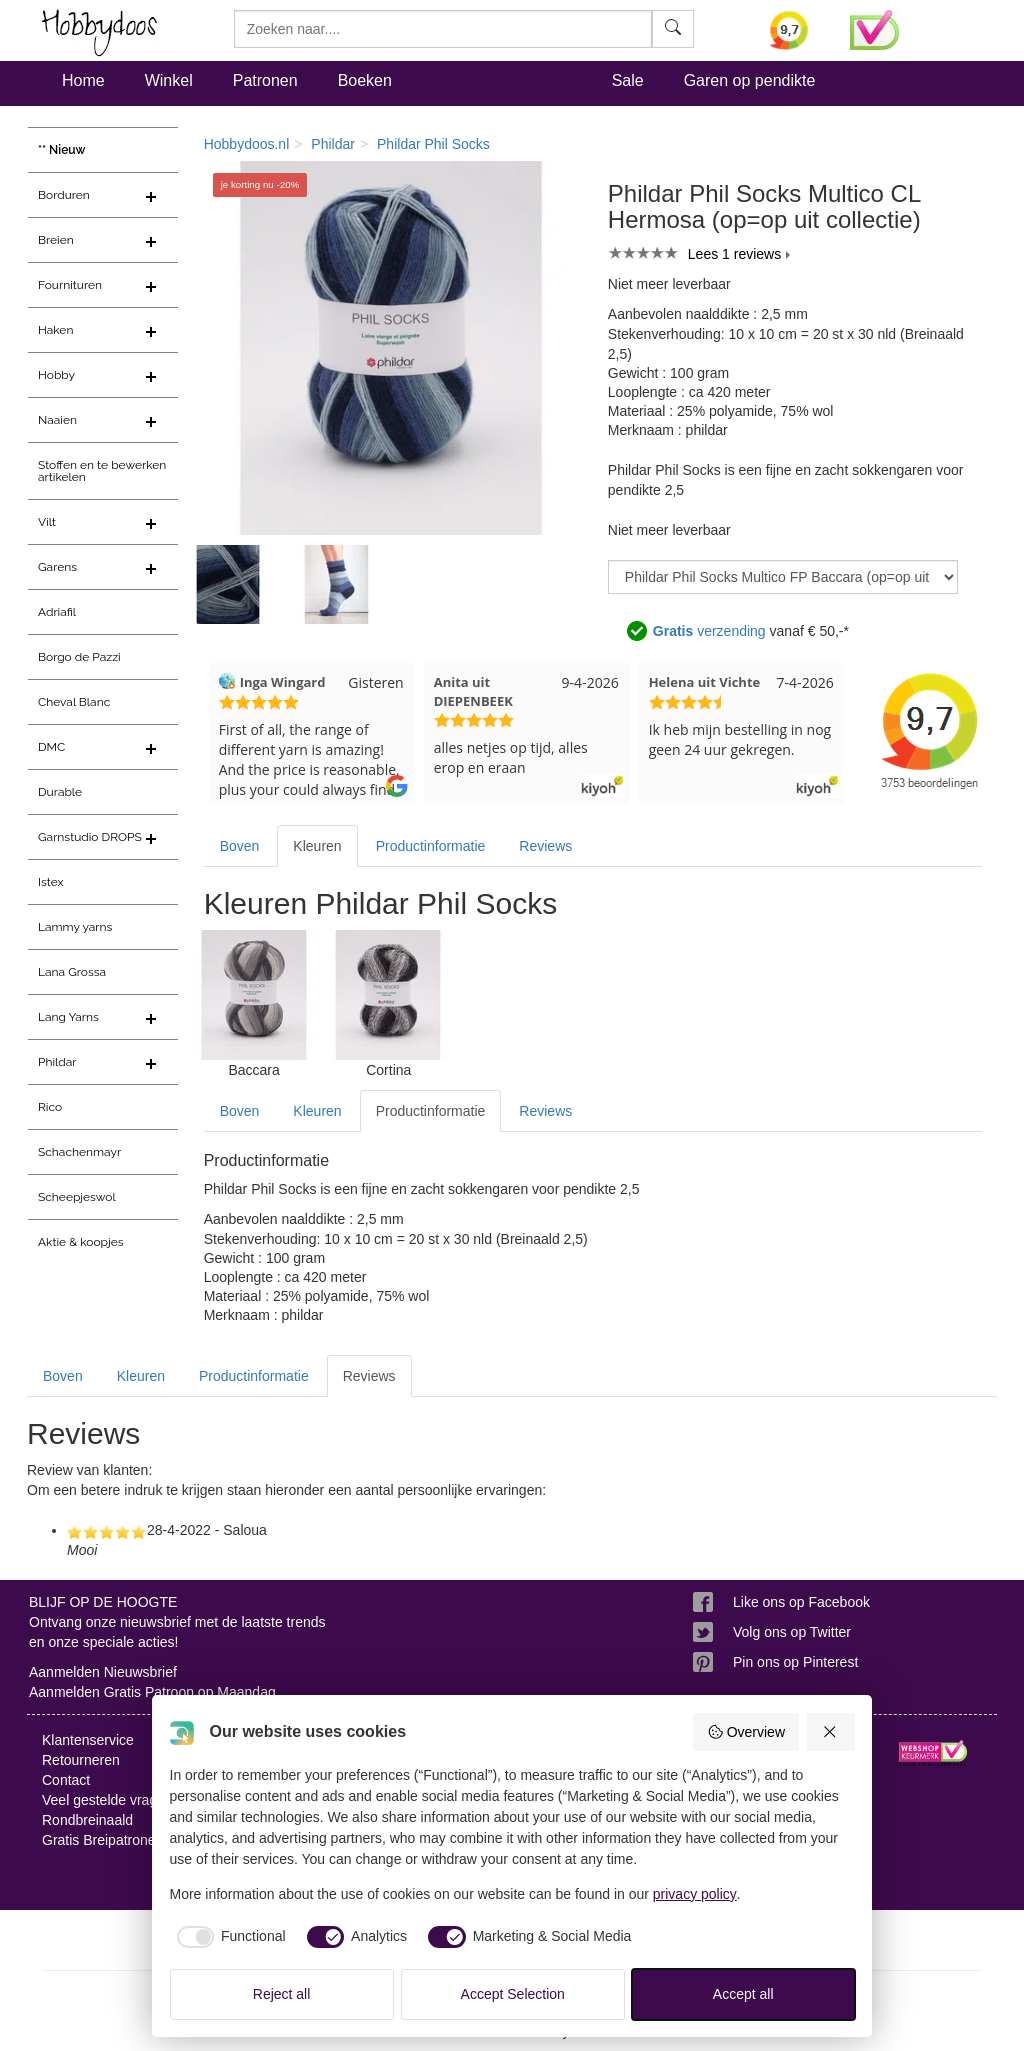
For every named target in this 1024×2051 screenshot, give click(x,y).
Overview (746, 1732)
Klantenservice (88, 1740)
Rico (50, 1107)
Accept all (743, 1994)
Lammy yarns (75, 927)
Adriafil (57, 612)
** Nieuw (62, 150)
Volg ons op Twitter (792, 1632)
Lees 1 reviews (734, 254)
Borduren (64, 195)
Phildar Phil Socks (433, 144)
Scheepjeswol (77, 1197)
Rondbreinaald (87, 1820)
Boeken (365, 80)
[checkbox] (228, 1937)
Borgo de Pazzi (79, 657)
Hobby (56, 375)
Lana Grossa (72, 972)
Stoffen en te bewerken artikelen (102, 471)
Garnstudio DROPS (90, 837)
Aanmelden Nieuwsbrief (103, 1672)
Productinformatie (431, 846)
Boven (240, 846)
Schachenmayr (79, 1152)
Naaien (57, 420)
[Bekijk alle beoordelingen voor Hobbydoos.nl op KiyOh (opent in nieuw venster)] (794, 30)
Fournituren (70, 285)
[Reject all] (831, 1732)
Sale (628, 80)
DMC (51, 747)
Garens (57, 567)
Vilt (47, 522)
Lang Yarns (68, 1017)
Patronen (265, 80)
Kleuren (317, 846)
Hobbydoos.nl (247, 144)
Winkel (169, 80)
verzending (709, 631)
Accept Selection (513, 1994)
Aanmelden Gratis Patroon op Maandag (152, 1692)
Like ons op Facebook (801, 1602)
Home (83, 80)
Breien (56, 240)
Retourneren (81, 1760)
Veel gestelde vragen (107, 1800)
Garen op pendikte (750, 80)
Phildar (57, 1062)
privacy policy (695, 1894)
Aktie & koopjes (81, 1242)
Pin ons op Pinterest (795, 1662)
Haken (55, 330)
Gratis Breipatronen (102, 1840)
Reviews (545, 846)
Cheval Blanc (74, 702)
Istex (50, 882)
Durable (60, 792)
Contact (66, 1780)
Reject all (282, 1994)
